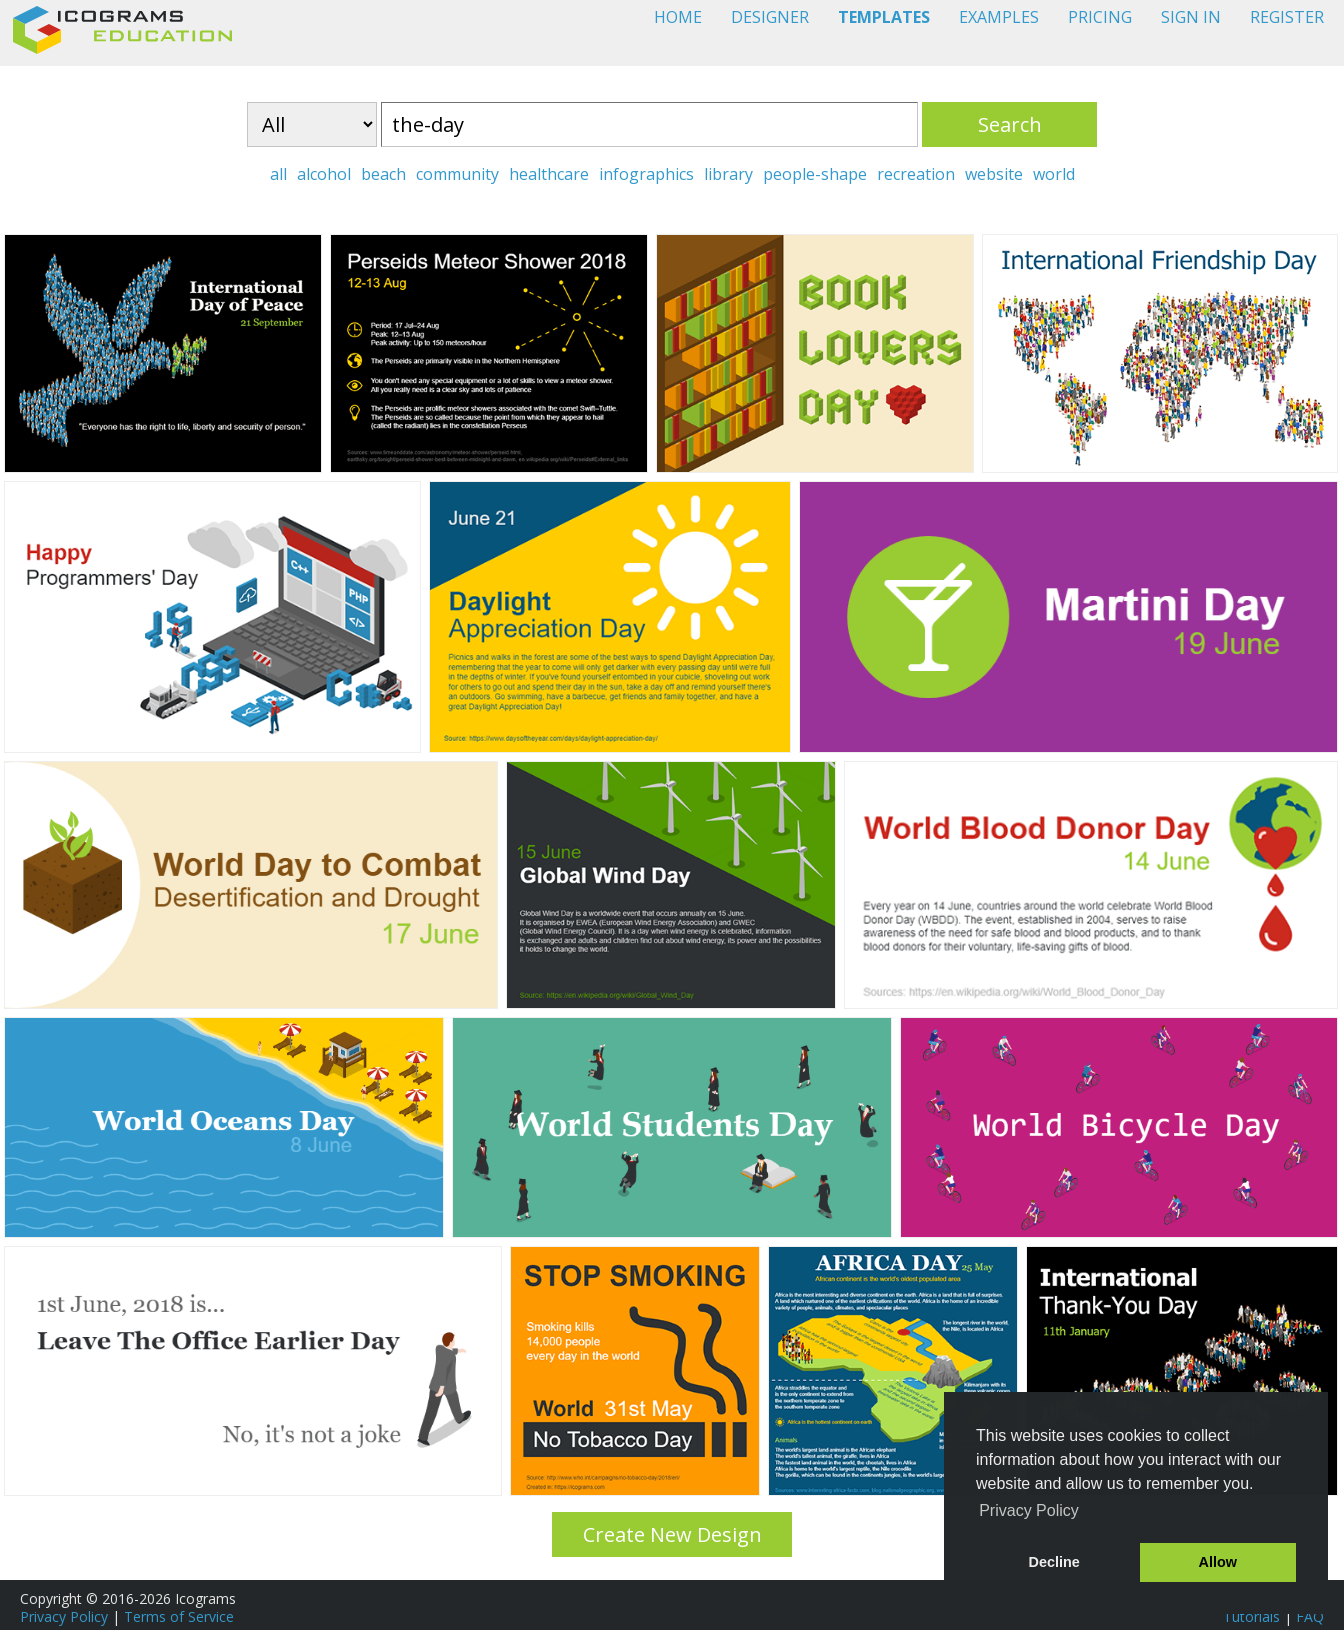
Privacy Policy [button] (1029, 1510)
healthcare (549, 174)
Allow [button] (1218, 1562)
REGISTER (1287, 17)
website (994, 174)
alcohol (324, 174)
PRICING (1100, 17)
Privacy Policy (64, 1616)
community (457, 174)
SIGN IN (1191, 17)
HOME (678, 17)
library (728, 174)
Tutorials (1251, 1616)
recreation (916, 174)
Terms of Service (179, 1616)
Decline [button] (1054, 1562)
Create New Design (672, 1534)
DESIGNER (770, 17)
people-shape (815, 174)
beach (383, 174)
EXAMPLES (999, 17)
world (1054, 174)
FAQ (1310, 1616)
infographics (646, 174)
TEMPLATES (884, 17)
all (278, 174)
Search (1010, 124)
